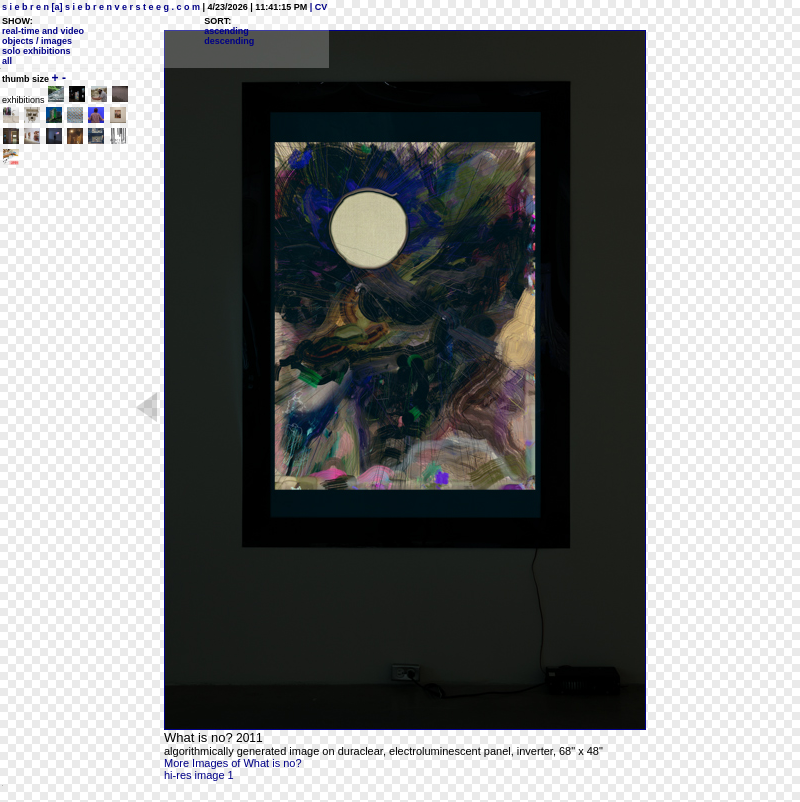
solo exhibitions (36, 51)
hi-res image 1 (199, 775)
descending (229, 41)
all (7, 61)
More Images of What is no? (233, 763)
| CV (317, 7)
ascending (226, 31)
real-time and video (43, 31)
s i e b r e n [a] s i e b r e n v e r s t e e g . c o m (101, 7)
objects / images (37, 41)
